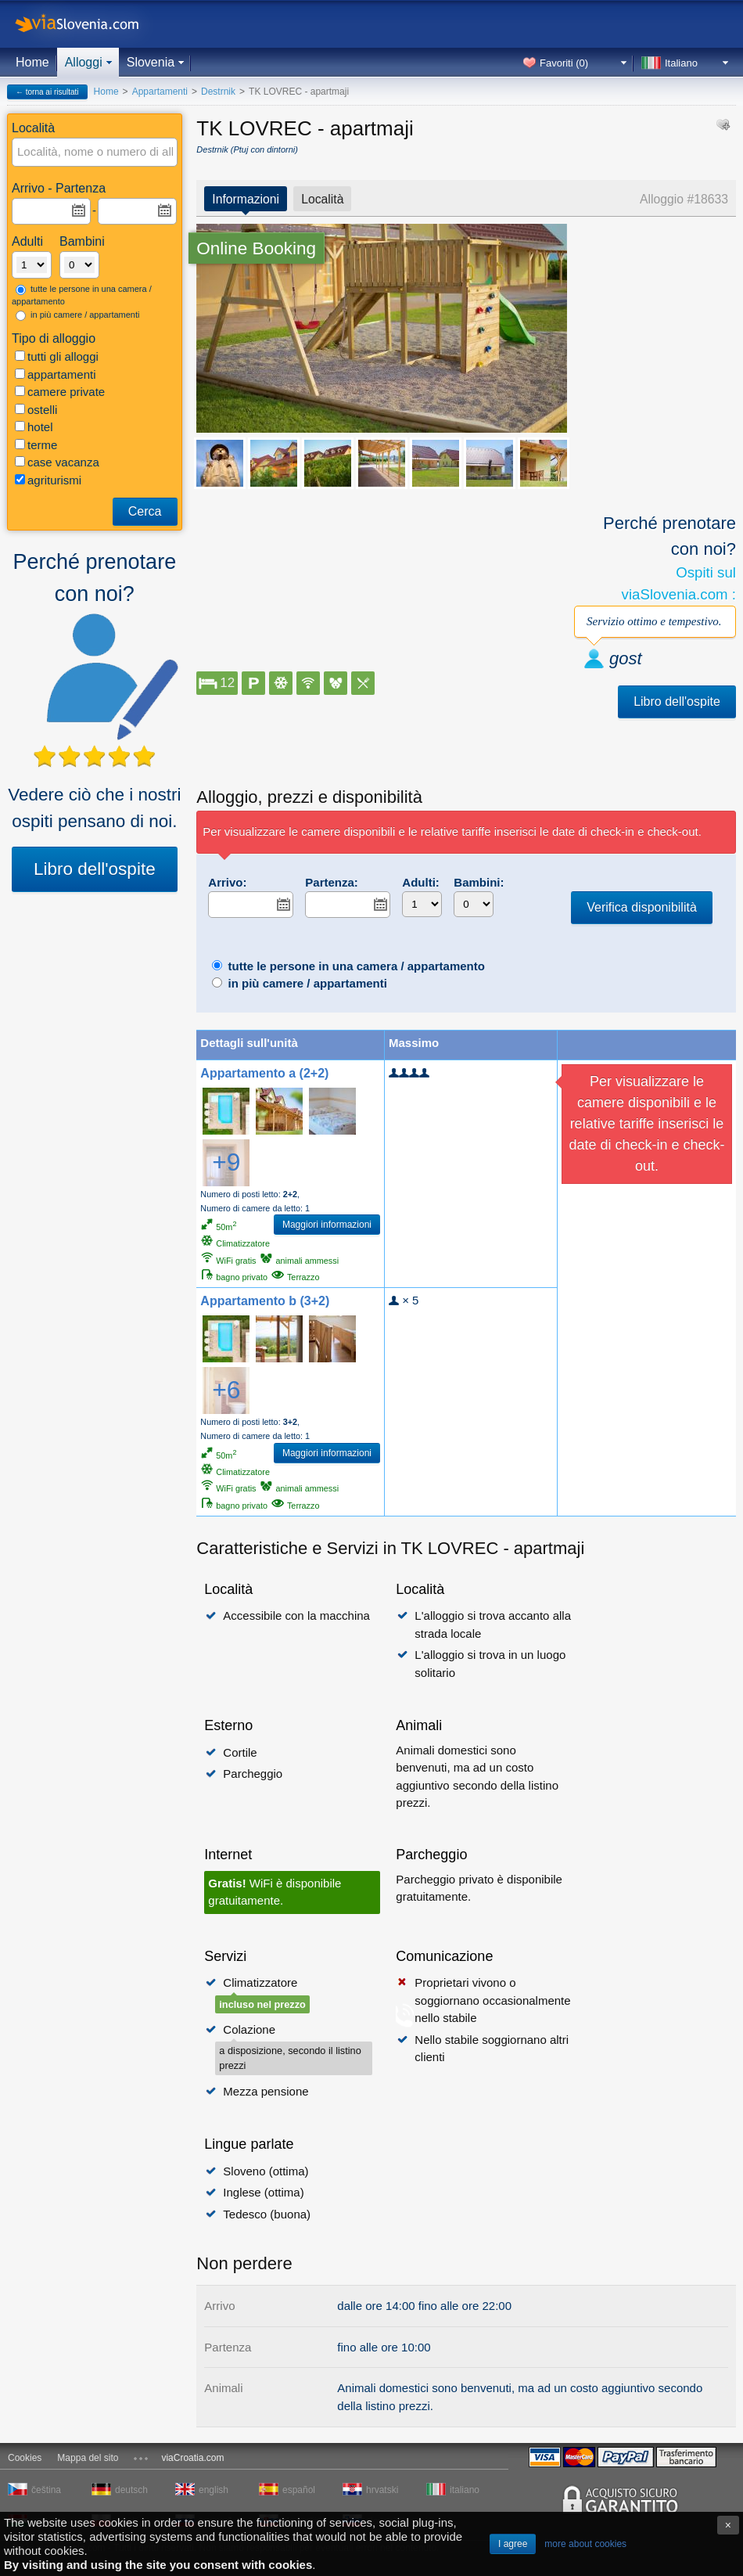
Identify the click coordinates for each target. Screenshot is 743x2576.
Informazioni (245, 199)
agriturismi (48, 480)
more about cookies (585, 2543)
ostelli (36, 409)
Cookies (24, 2457)
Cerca (145, 511)
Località (322, 199)
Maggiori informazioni (327, 1224)
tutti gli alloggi (57, 356)
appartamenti (55, 374)
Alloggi (83, 62)
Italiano (681, 63)
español (298, 2489)
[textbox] (95, 152)
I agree (512, 2543)
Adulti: (420, 882)
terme (36, 445)
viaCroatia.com (192, 2457)
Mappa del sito (87, 2457)
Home (32, 62)
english (213, 2489)
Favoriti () (564, 63)
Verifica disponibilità (642, 907)
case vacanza (57, 462)
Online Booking (256, 248)
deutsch (131, 2489)
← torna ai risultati (47, 92)
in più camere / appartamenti (77, 315)
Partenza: (331, 882)
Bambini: (479, 882)
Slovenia (150, 62)
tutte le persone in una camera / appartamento (82, 295)
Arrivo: (227, 882)
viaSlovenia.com (90, 24)
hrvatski (382, 2489)
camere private (60, 391)
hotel (34, 427)
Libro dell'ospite (95, 869)
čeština (46, 2489)
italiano (464, 2489)
